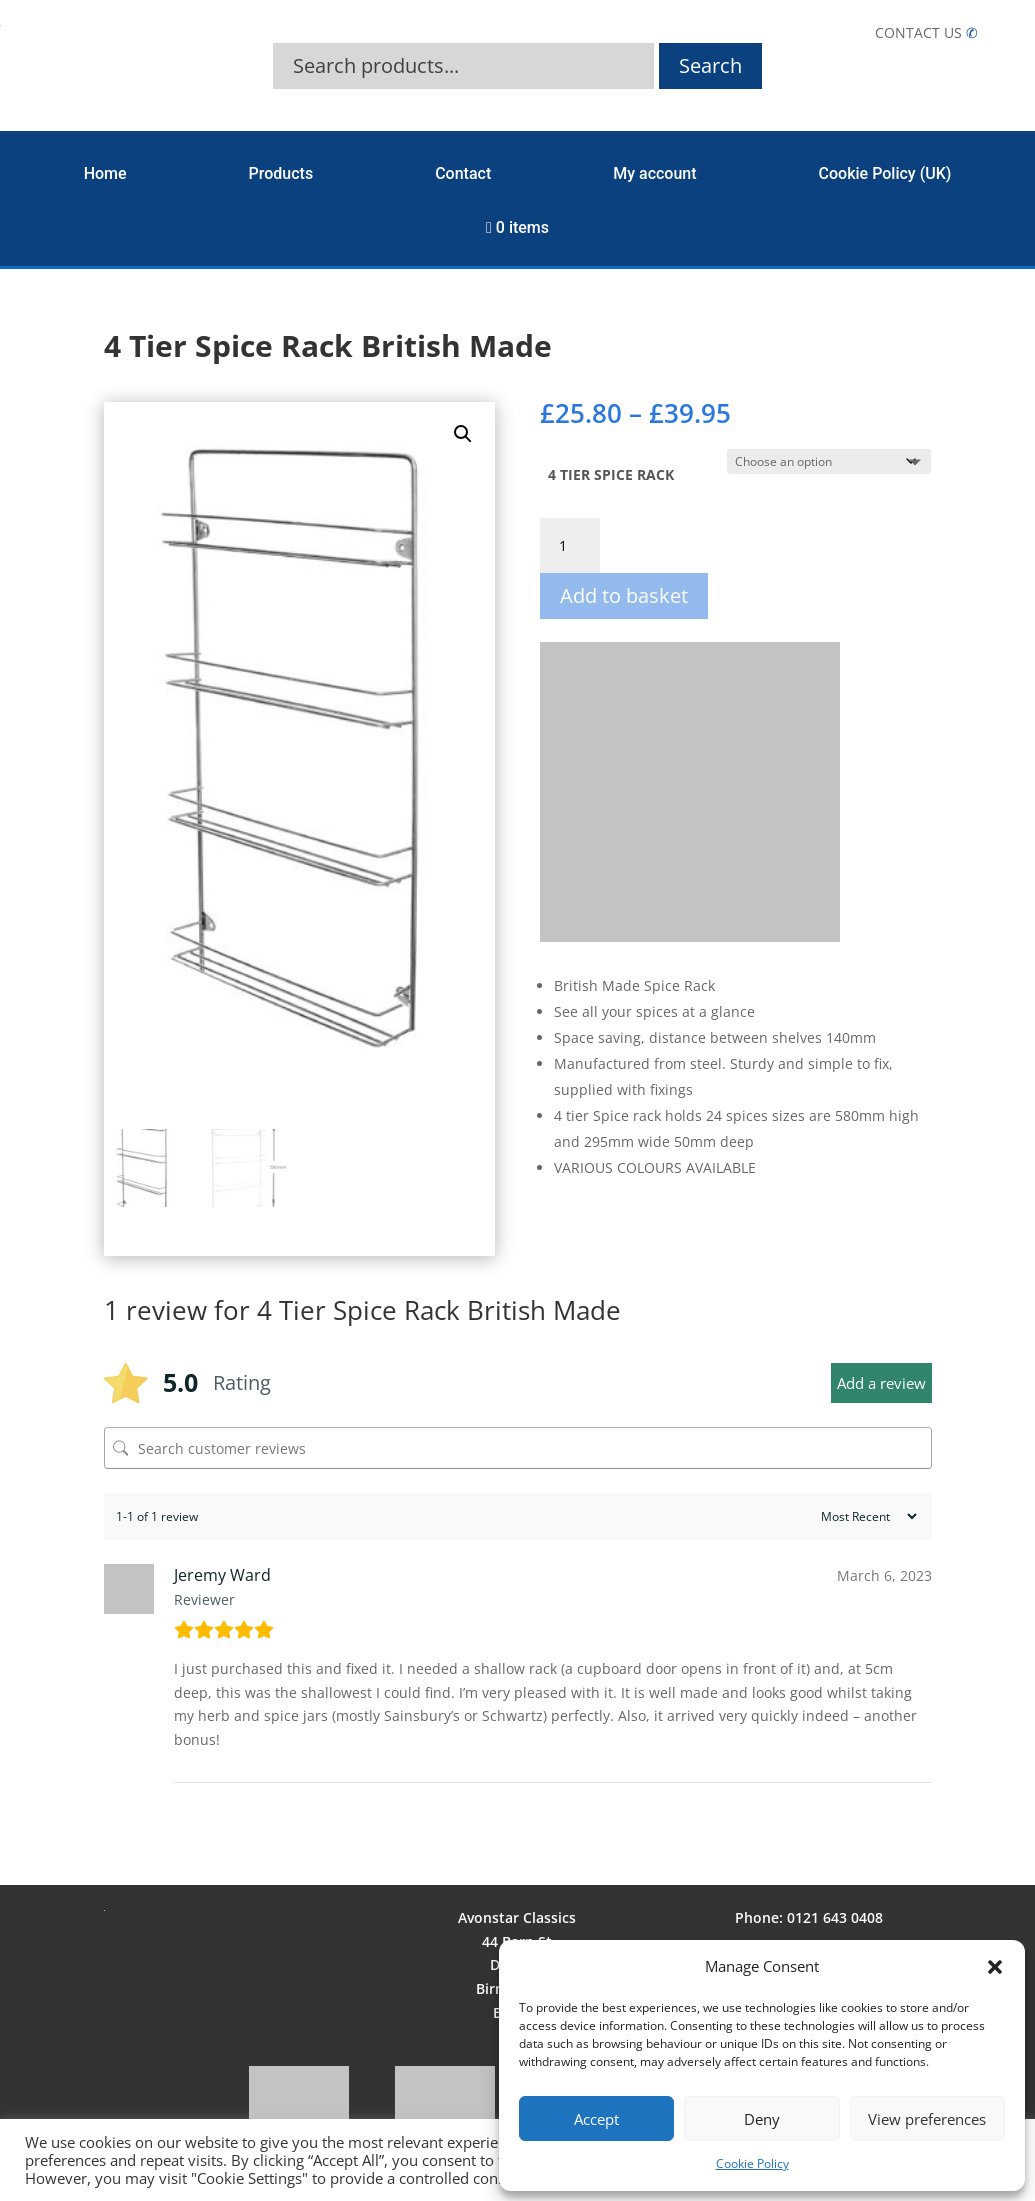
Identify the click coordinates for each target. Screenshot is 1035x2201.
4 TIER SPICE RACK (611, 474)
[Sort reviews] (866, 1516)
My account (654, 173)
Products (281, 173)
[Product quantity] (570, 546)
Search (710, 65)
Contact (463, 173)
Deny (762, 2119)
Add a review (881, 1383)
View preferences (927, 2119)
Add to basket (624, 595)
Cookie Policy (752, 2163)
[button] (995, 1967)
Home (105, 173)
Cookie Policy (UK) (885, 173)
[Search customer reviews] (518, 1448)
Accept (596, 2119)
